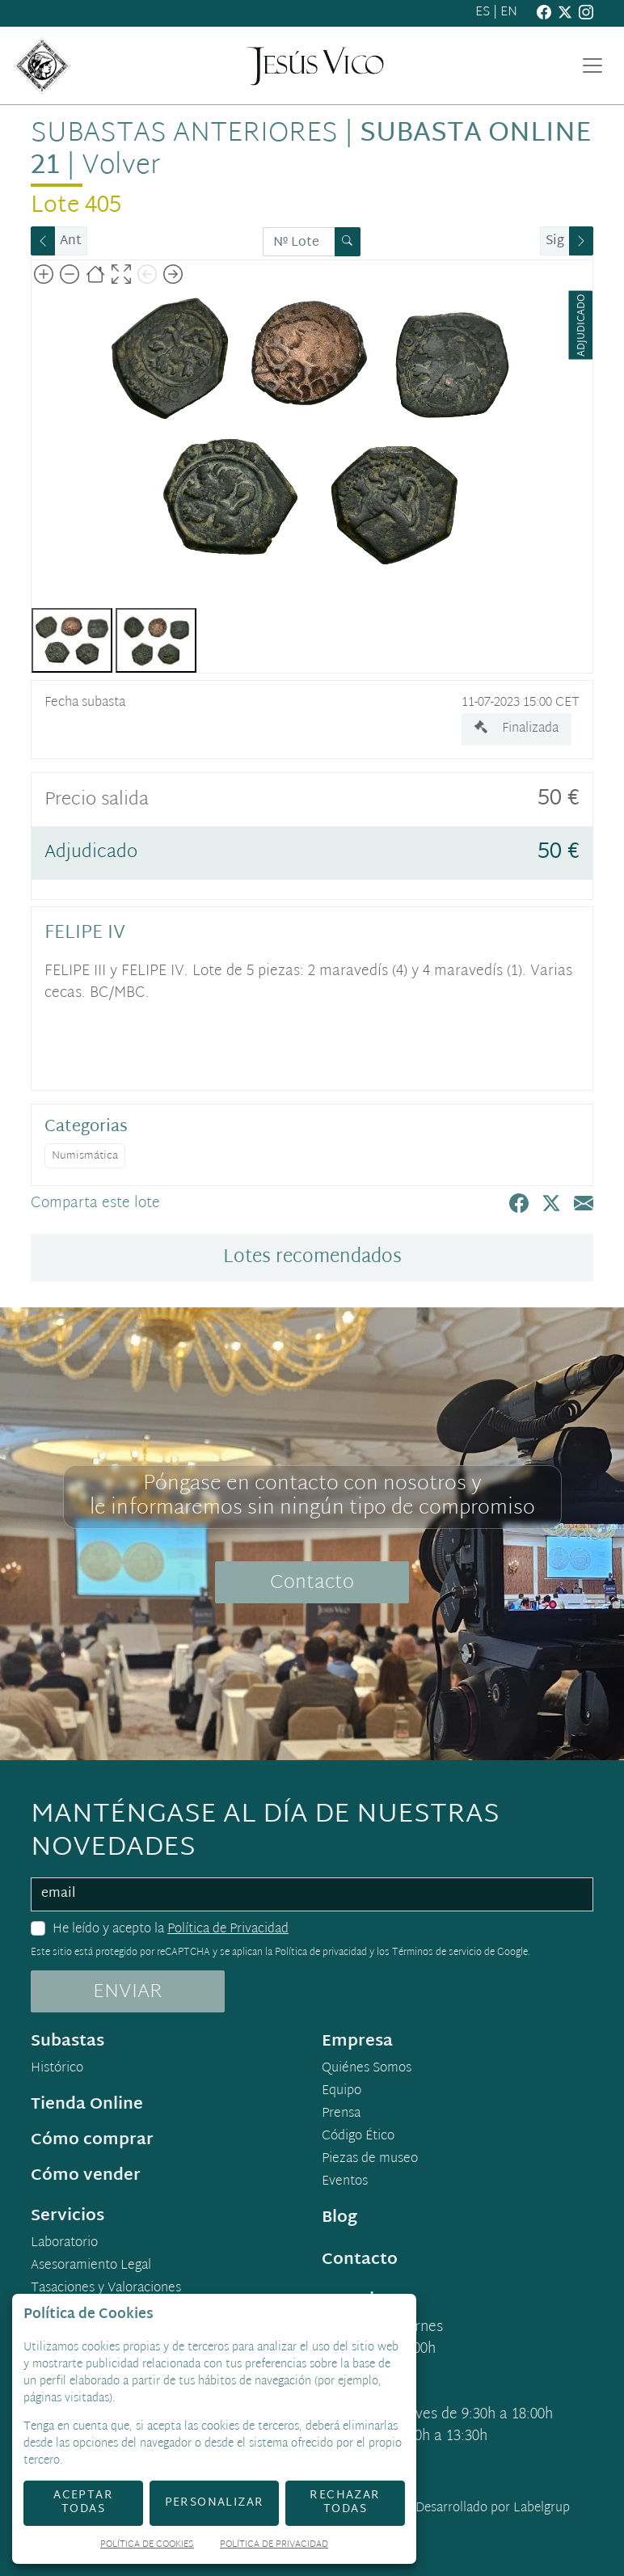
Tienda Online (87, 2104)
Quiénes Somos (366, 2069)
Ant (71, 241)
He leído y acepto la (171, 1930)
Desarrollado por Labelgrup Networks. (426, 2518)
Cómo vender (86, 2175)
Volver (121, 166)
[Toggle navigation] (592, 65)
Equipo (341, 2091)
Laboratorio (64, 2243)
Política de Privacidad (228, 1929)
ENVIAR (127, 1992)
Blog (339, 2217)
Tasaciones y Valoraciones (106, 2289)
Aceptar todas (83, 2502)
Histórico (57, 2069)
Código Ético (358, 2137)
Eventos (345, 2182)
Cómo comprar (92, 2140)
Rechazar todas (345, 2502)
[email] (312, 1894)
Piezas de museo (370, 2159)
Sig (555, 241)
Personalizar (214, 2503)
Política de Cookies (147, 2546)
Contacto (312, 1583)
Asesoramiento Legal (91, 2266)
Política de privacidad (321, 1953)
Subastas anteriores (184, 134)
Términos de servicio (437, 1953)
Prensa (341, 2114)
